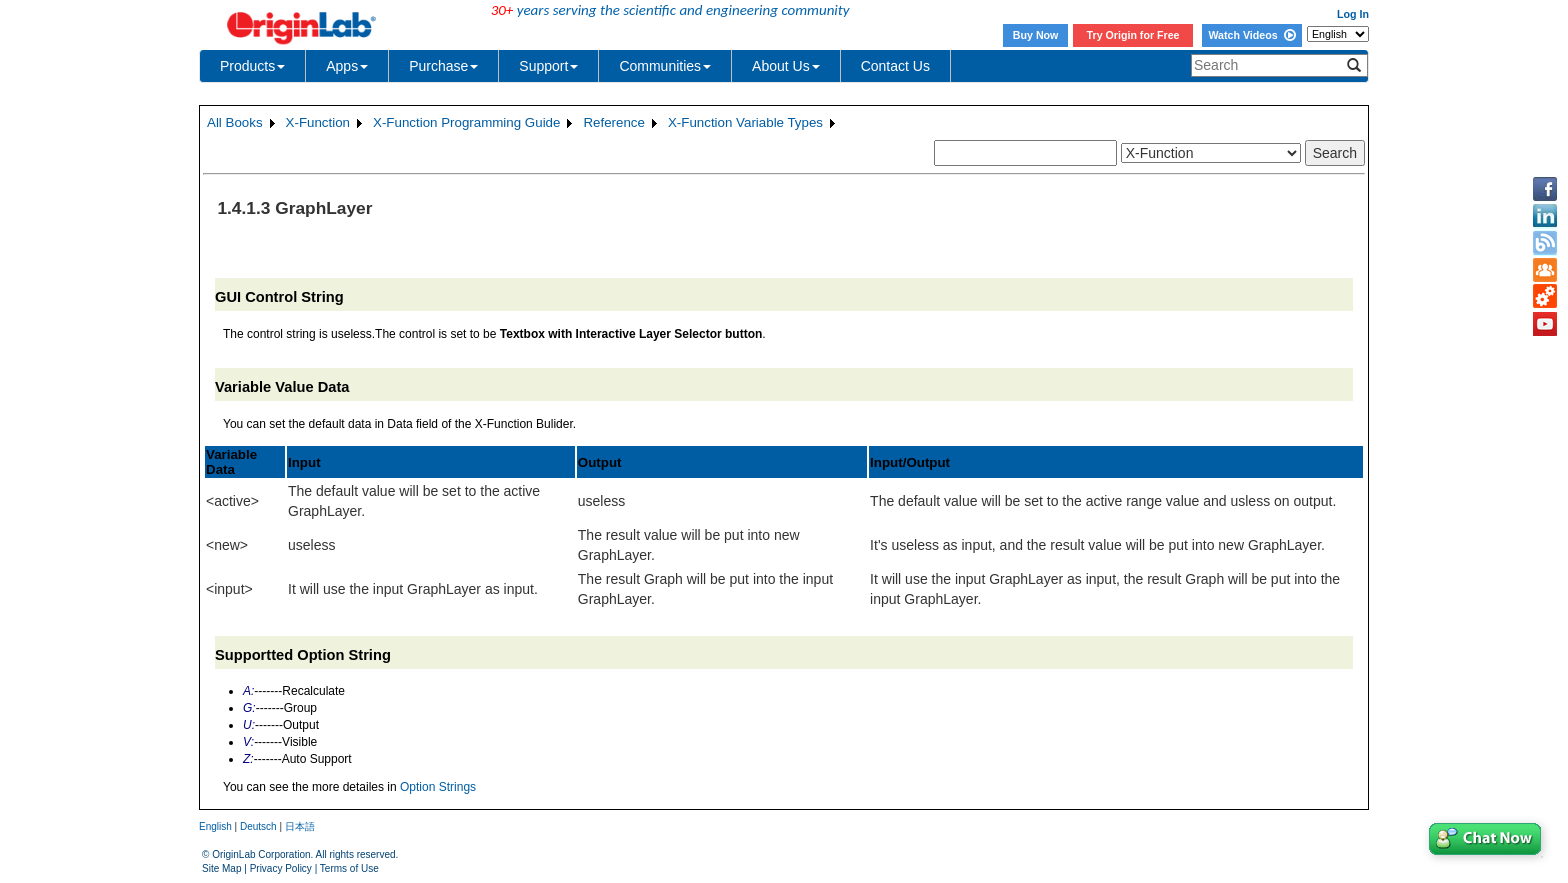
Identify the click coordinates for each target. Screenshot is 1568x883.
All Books (235, 122)
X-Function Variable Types (745, 122)
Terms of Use (349, 868)
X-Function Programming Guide (466, 122)
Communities (665, 66)
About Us (786, 66)
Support (548, 66)
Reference (614, 122)
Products (252, 66)
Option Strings (438, 787)
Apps (347, 66)
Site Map (221, 868)
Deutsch (258, 826)
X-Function (318, 122)
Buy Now (1036, 35)
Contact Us (895, 66)
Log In (1353, 14)
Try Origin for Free (1133, 35)
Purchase (443, 66)
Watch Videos (1251, 35)
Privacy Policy (281, 868)
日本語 (300, 826)
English (215, 826)
